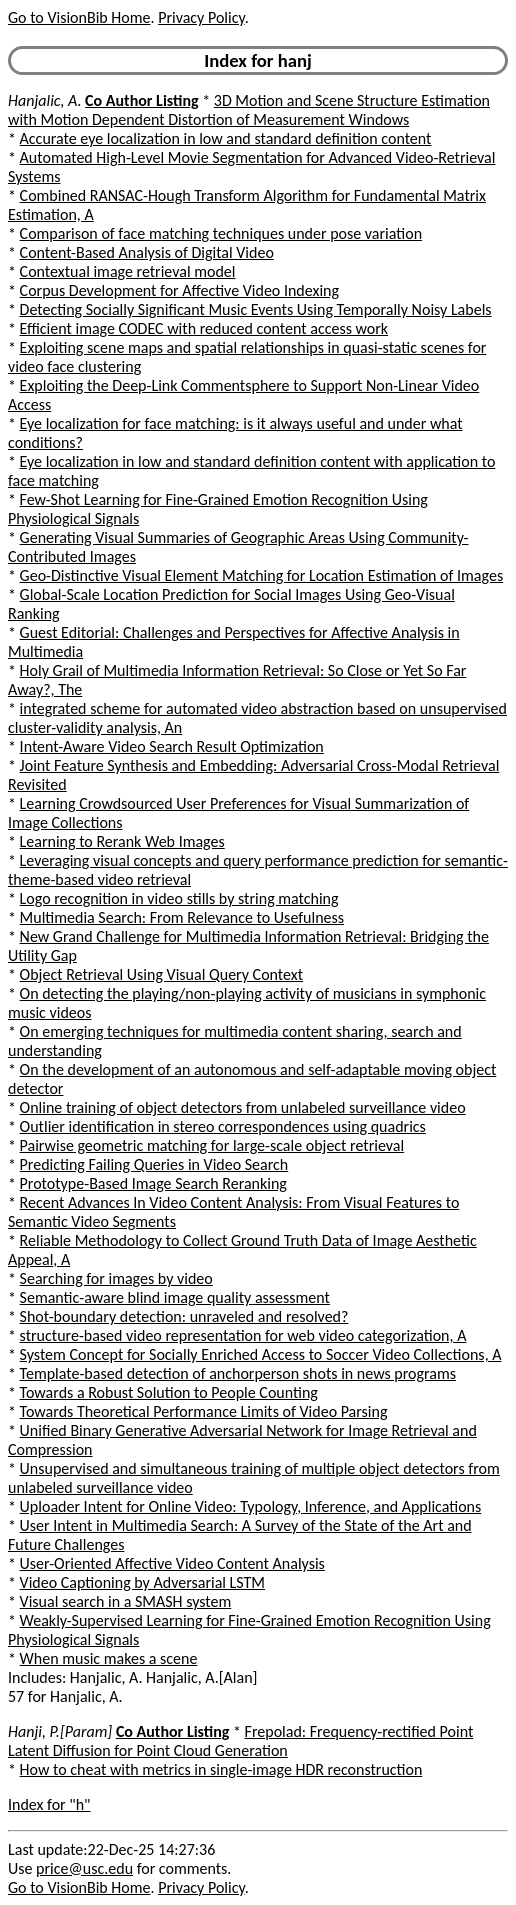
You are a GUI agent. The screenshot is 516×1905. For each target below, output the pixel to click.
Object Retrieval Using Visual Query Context (161, 974)
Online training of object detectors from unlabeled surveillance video (243, 1107)
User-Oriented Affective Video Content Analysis (172, 1563)
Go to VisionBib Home (79, 17)
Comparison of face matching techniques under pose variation (221, 233)
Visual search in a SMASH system (126, 1601)
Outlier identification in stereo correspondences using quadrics (223, 1126)
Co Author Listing (141, 100)
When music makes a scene (109, 1658)
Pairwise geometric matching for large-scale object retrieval (212, 1145)
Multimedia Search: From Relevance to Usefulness (182, 917)
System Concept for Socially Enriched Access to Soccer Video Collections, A (261, 1354)
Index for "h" (49, 1804)
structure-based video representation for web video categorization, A (243, 1335)
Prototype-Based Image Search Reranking (153, 1183)
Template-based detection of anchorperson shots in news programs (238, 1373)
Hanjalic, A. (44, 100)
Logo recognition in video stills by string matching (179, 898)
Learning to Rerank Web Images (122, 841)
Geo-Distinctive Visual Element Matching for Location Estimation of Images (262, 575)
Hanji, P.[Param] (60, 1731)
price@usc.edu (84, 1868)
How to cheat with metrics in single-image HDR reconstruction (221, 1769)
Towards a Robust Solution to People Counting (169, 1392)
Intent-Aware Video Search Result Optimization (172, 746)
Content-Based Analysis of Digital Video (147, 252)
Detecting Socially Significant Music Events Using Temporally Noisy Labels (256, 309)
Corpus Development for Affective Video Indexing (179, 290)
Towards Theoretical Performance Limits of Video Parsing (204, 1411)
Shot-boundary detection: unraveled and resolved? (184, 1316)
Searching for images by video (116, 1278)
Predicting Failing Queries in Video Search (154, 1164)
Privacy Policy (201, 17)
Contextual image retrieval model (128, 271)
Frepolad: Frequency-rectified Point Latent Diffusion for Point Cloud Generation (240, 1741)
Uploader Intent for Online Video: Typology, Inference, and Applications (251, 1506)
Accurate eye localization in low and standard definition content (226, 138)
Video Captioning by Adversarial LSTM (142, 1582)
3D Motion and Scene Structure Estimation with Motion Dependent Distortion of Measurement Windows (249, 110)
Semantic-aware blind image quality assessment (175, 1297)
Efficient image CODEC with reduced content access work (204, 328)
